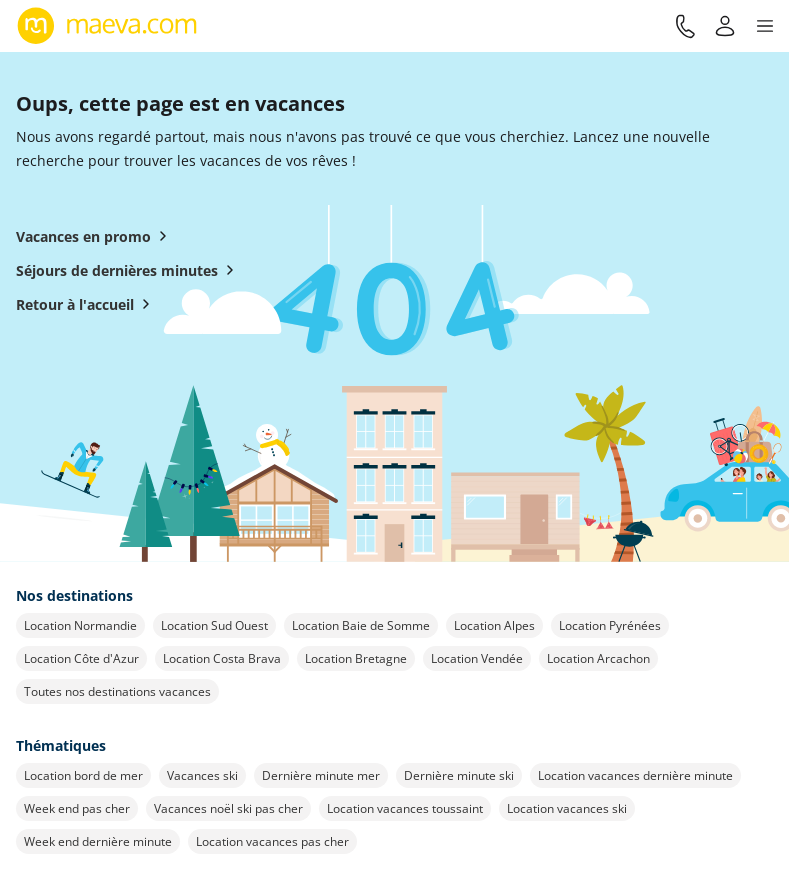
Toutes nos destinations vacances (117, 691)
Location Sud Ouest (214, 625)
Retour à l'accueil (87, 304)
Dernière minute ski (459, 775)
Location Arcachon (598, 658)
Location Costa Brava (222, 658)
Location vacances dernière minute (635, 775)
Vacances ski (202, 775)
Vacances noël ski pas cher (228, 808)
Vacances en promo (95, 236)
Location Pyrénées (610, 625)
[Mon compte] (725, 26)
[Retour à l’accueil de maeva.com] (107, 26)
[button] (765, 26)
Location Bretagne (356, 658)
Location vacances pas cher (272, 841)
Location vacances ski (567, 808)
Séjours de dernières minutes (129, 270)
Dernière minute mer (321, 775)
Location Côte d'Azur (81, 658)
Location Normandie (80, 625)
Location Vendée (477, 658)
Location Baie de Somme (361, 625)
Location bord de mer (83, 775)
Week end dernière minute (98, 841)
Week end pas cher (77, 808)
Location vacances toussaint (405, 808)
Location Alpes (494, 625)
